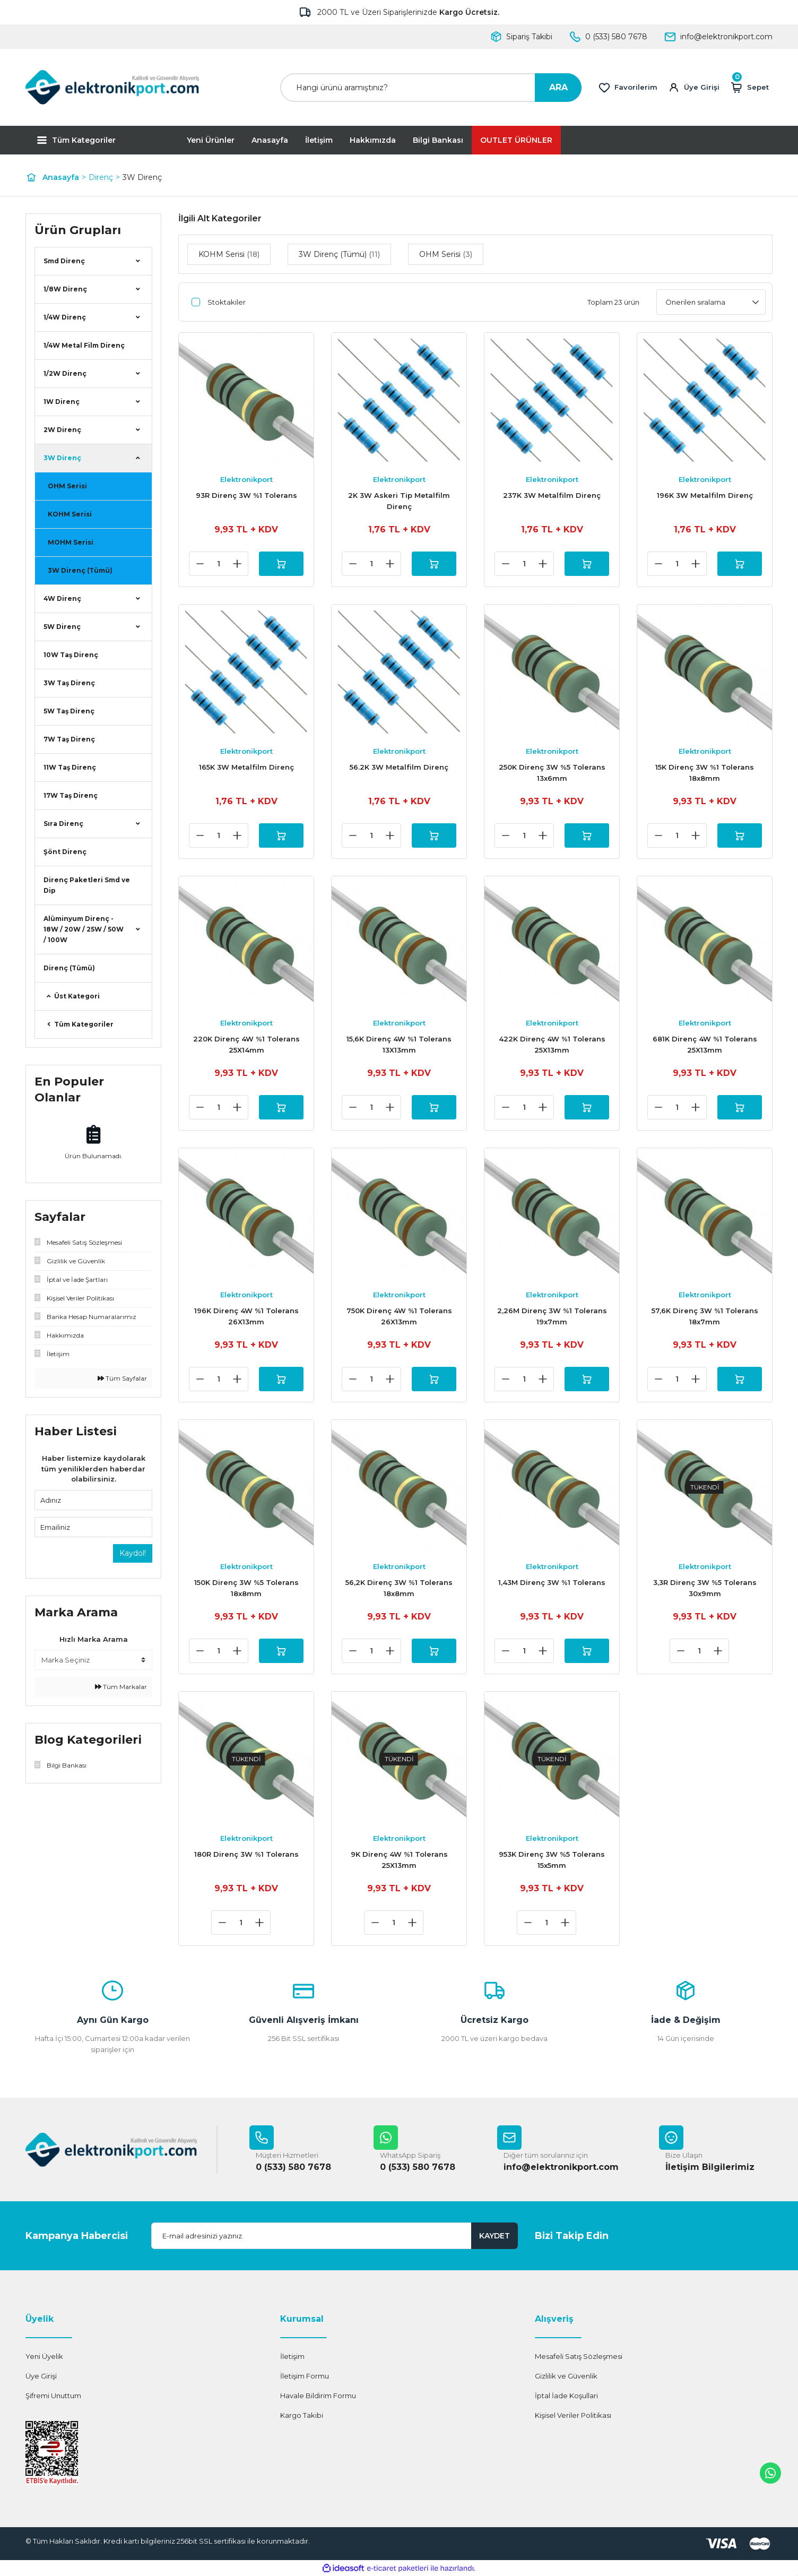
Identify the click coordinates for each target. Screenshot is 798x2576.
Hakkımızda (373, 140)
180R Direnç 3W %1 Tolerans (246, 1854)
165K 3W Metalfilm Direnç (246, 767)
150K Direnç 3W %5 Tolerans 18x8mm (246, 1588)
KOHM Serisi (70, 514)
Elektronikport (246, 479)
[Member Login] (693, 87)
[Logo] (112, 87)
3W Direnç (142, 177)
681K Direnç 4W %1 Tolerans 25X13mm (705, 1044)
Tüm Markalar (121, 1687)
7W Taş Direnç (69, 739)
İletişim (319, 140)
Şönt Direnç (65, 852)
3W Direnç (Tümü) (80, 570)
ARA (558, 87)
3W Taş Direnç (69, 683)
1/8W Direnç (65, 289)
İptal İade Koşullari (566, 2395)
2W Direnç (62, 430)
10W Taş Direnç (71, 655)
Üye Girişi (41, 2376)
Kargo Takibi (301, 2415)
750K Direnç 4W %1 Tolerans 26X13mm (399, 1316)
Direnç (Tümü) (69, 968)
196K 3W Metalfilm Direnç (705, 495)
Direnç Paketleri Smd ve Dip (87, 885)
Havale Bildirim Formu (318, 2395)
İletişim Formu (304, 2376)
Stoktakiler (226, 302)
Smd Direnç (64, 261)
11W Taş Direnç (70, 767)
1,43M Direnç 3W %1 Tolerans (551, 1582)
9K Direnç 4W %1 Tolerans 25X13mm (399, 1859)
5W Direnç (62, 627)
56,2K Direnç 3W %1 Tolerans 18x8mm (399, 1588)
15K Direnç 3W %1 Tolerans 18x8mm (704, 772)
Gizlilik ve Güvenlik (566, 2376)
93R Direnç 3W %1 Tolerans (246, 495)
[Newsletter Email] (334, 2235)
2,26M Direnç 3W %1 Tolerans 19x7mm (552, 1316)
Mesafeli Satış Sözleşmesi (578, 2356)
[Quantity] (219, 563)
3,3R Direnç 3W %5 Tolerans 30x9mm (705, 1588)
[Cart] (749, 87)
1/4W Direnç (65, 317)
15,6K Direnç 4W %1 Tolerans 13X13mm (399, 1044)
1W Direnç (62, 402)
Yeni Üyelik (44, 2356)
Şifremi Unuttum (53, 2395)
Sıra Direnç (63, 824)
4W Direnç (62, 598)
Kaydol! (132, 1553)
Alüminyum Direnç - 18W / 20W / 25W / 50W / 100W (84, 929)
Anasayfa (269, 140)
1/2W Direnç (65, 373)
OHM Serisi (67, 486)
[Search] (431, 87)
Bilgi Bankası (438, 140)
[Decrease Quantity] (200, 563)
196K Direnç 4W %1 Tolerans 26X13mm (246, 1316)
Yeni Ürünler (211, 140)
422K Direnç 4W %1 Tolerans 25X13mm (552, 1044)
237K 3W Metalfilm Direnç (552, 495)
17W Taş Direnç (71, 795)
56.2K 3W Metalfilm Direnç (399, 767)
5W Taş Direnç (69, 711)
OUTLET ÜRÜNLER (516, 140)
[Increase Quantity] (237, 563)
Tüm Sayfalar (122, 1378)
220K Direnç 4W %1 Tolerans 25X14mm (246, 1044)
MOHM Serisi (70, 542)
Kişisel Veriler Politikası (573, 2415)
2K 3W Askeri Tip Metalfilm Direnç (399, 501)
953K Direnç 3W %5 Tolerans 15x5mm (552, 1859)
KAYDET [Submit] (494, 2236)
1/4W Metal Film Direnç (84, 345)
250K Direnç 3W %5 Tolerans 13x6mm (552, 772)
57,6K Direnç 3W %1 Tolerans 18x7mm (705, 1316)
